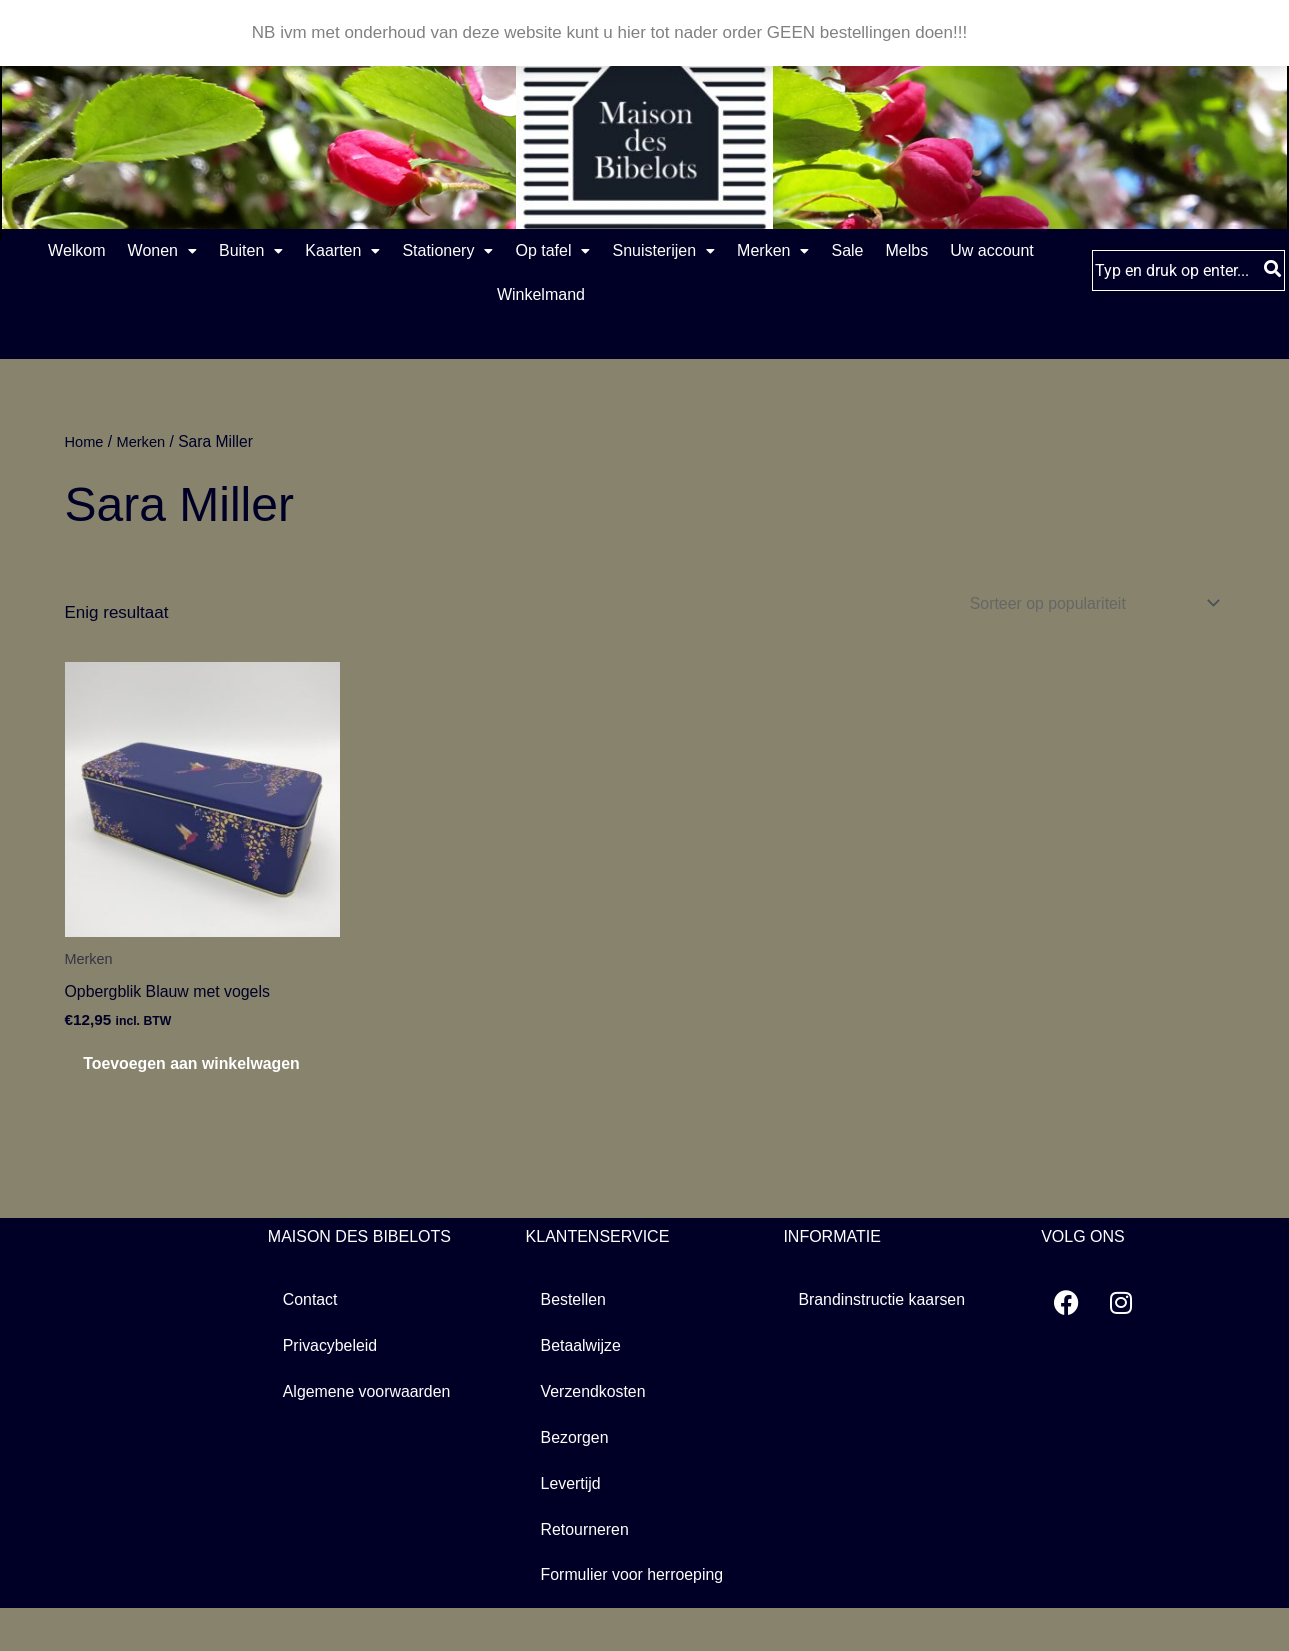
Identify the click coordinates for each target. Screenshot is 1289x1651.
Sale (1029, 251)
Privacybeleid (333, 1383)
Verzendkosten (597, 1430)
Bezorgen (577, 1477)
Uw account (518, 297)
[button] (175, 252)
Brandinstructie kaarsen (887, 1336)
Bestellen (576, 1336)
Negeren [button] (1004, 32)
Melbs (409, 297)
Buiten (288, 251)
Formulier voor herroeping (639, 1618)
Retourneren (588, 1571)
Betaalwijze (584, 1383)
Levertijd (573, 1524)
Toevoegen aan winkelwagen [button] (166, 1085)
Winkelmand (650, 297)
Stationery (533, 251)
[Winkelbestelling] (1081, 608)
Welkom (66, 251)
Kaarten (404, 251)
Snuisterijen (797, 251)
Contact (312, 1336)
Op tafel (662, 251)
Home (86, 444)
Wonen (175, 251)
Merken (930, 251)
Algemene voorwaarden (373, 1430)
